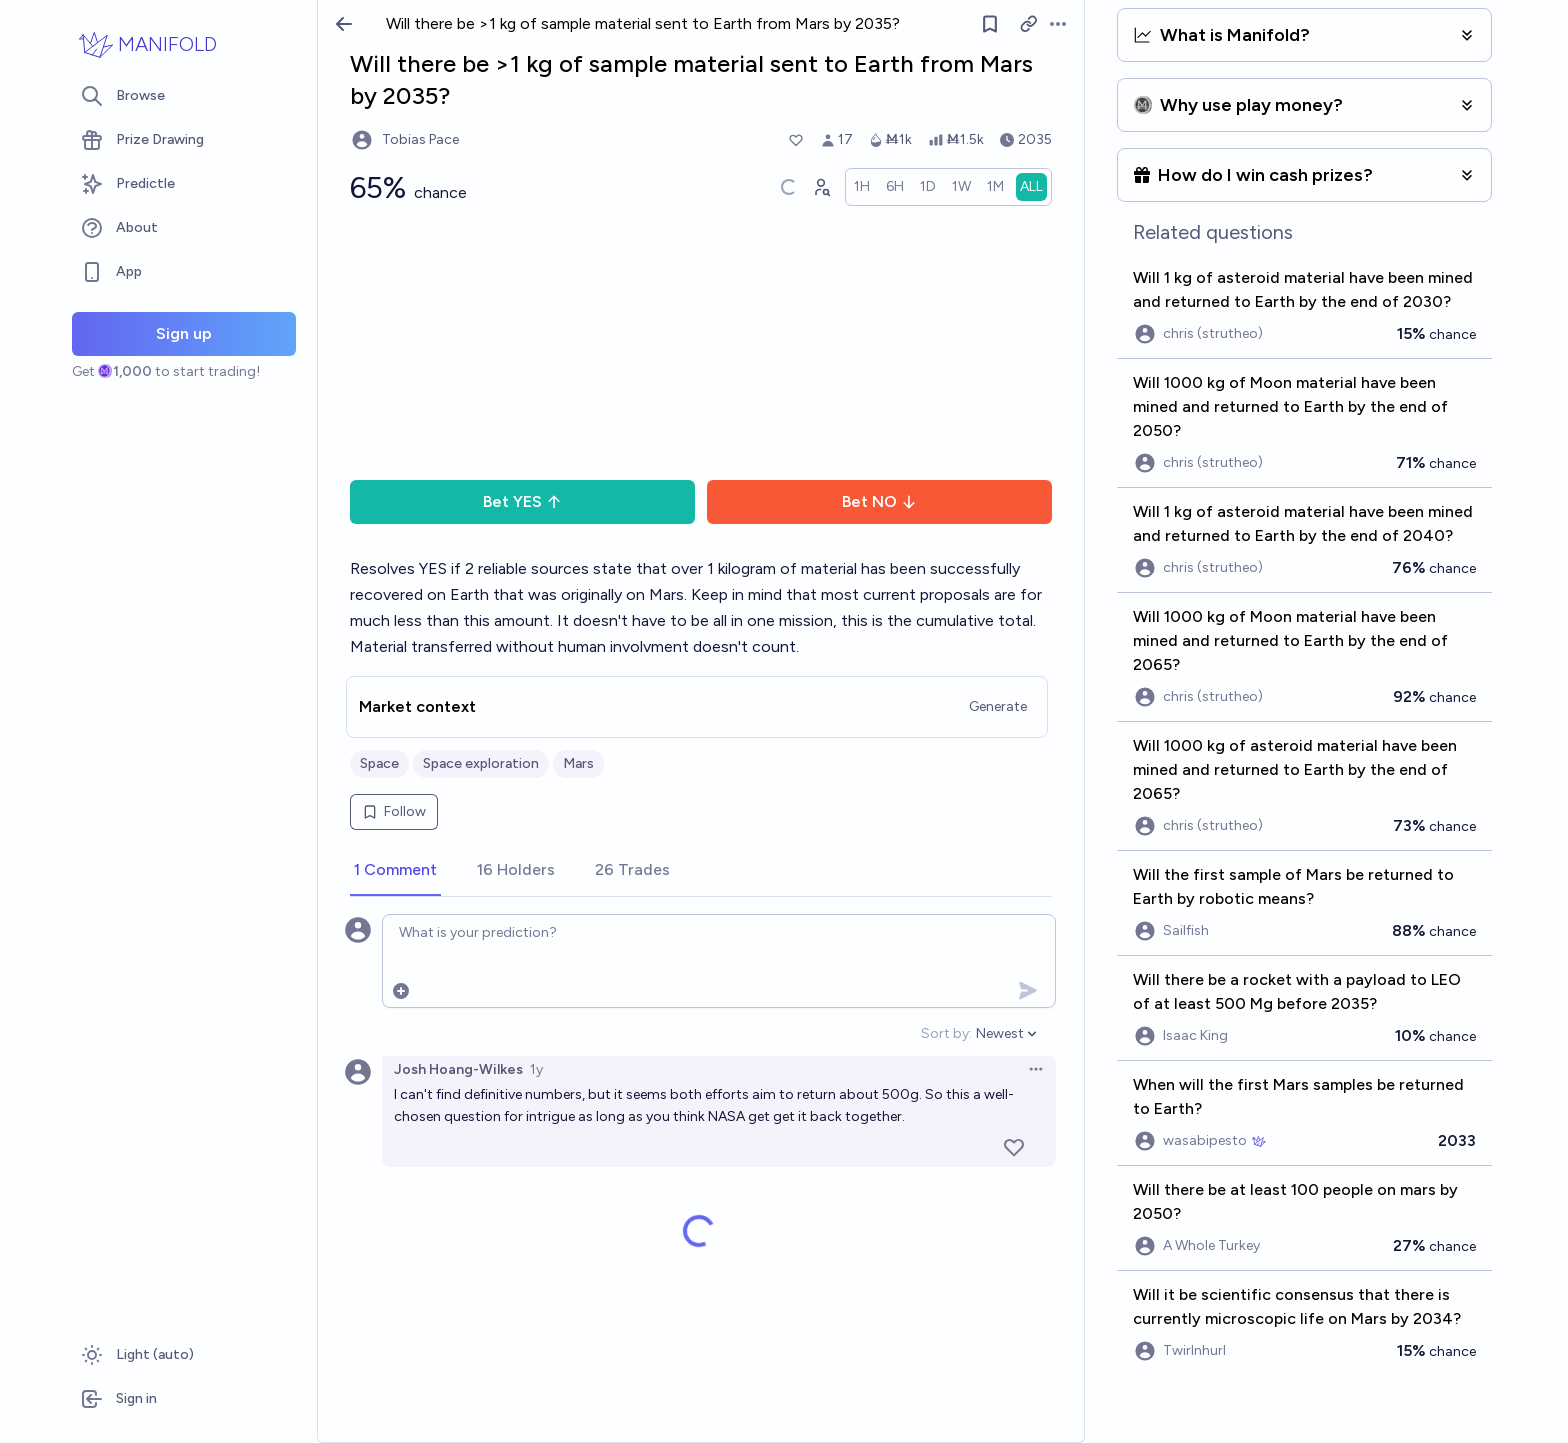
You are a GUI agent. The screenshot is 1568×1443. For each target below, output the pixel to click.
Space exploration (481, 763)
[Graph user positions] (821, 187)
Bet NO (879, 501)
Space (379, 763)
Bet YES (522, 501)
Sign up (184, 333)
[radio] (862, 187)
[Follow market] (990, 24)
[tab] (395, 871)
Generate (998, 706)
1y (536, 1069)
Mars (578, 763)
